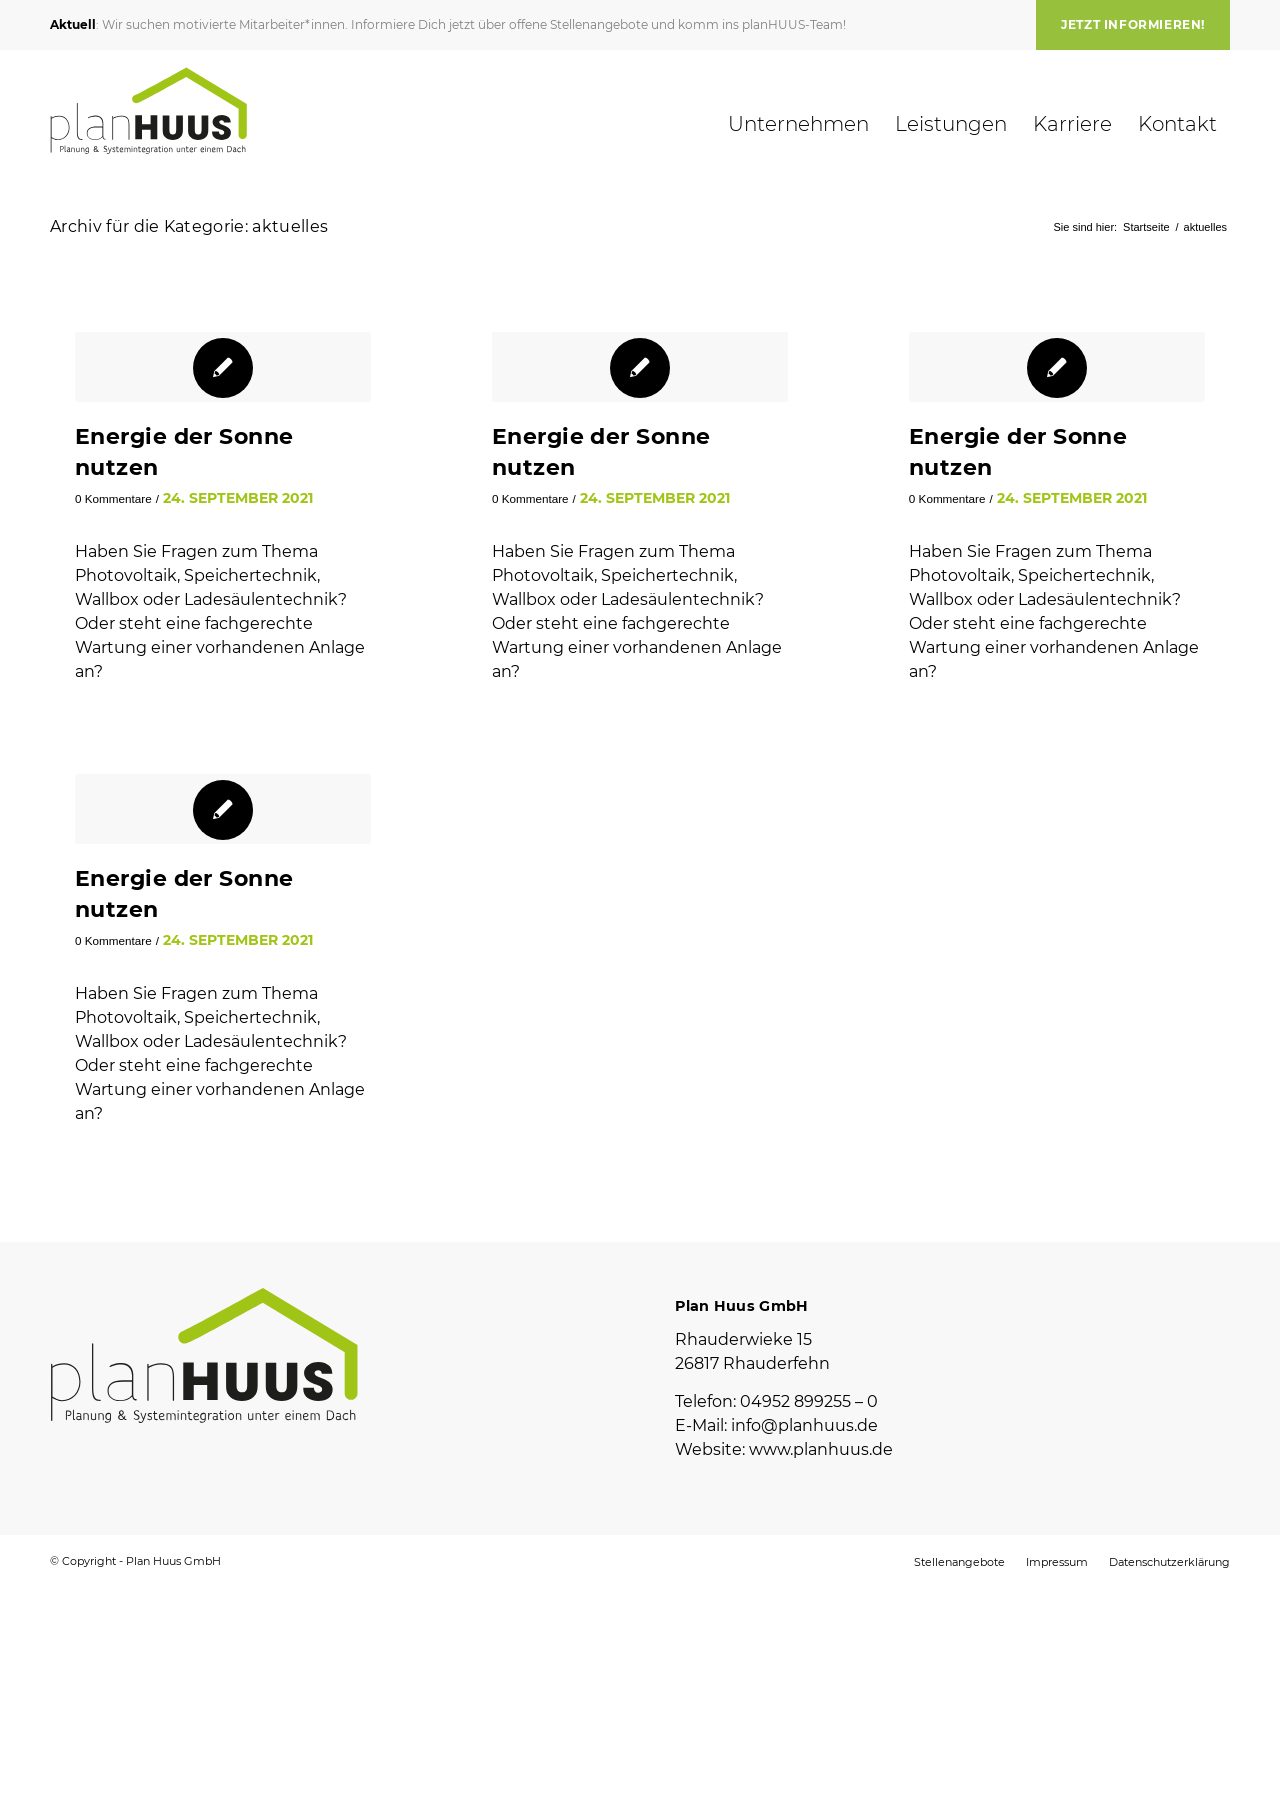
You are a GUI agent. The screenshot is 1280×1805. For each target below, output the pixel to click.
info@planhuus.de (804, 1425)
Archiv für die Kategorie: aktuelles (189, 226)
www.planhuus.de (821, 1449)
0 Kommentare (113, 498)
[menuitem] (1128, 25)
